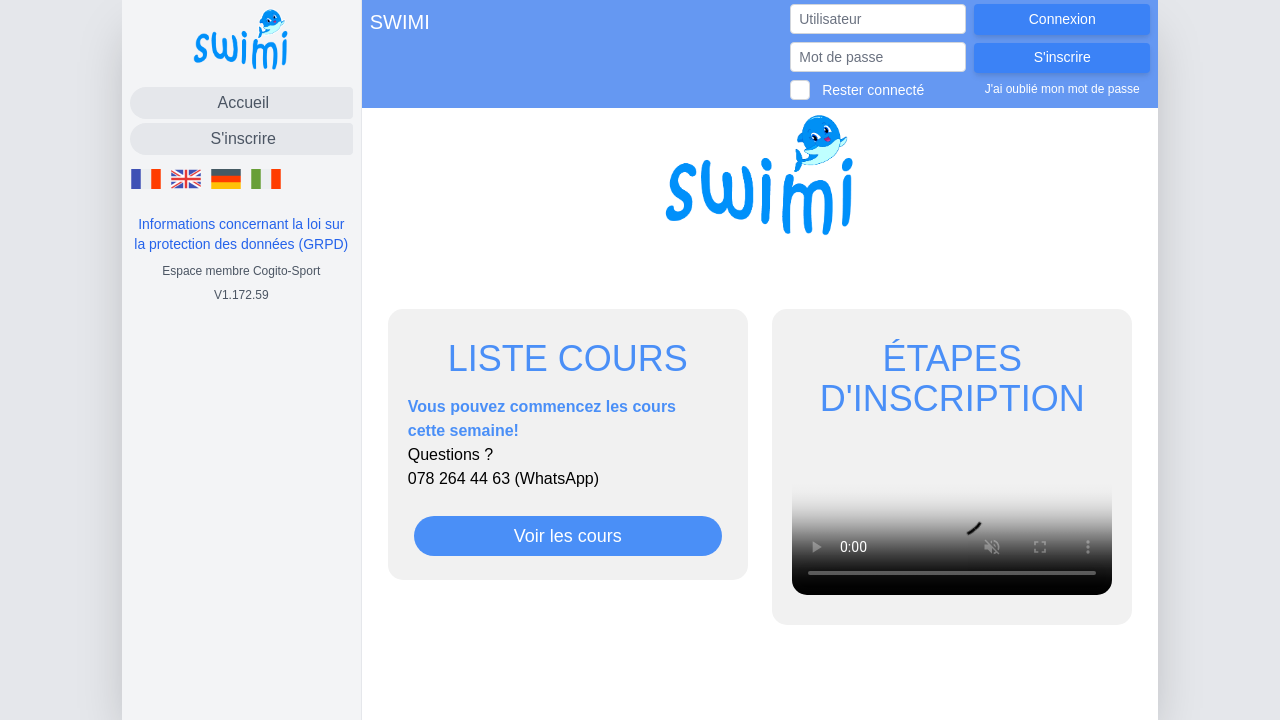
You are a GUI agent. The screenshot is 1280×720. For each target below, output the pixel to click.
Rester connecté (873, 90)
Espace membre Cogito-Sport (241, 271)
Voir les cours (568, 536)
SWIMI (400, 22)
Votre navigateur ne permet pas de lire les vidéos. (952, 515)
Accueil (243, 102)
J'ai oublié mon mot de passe (1062, 89)
